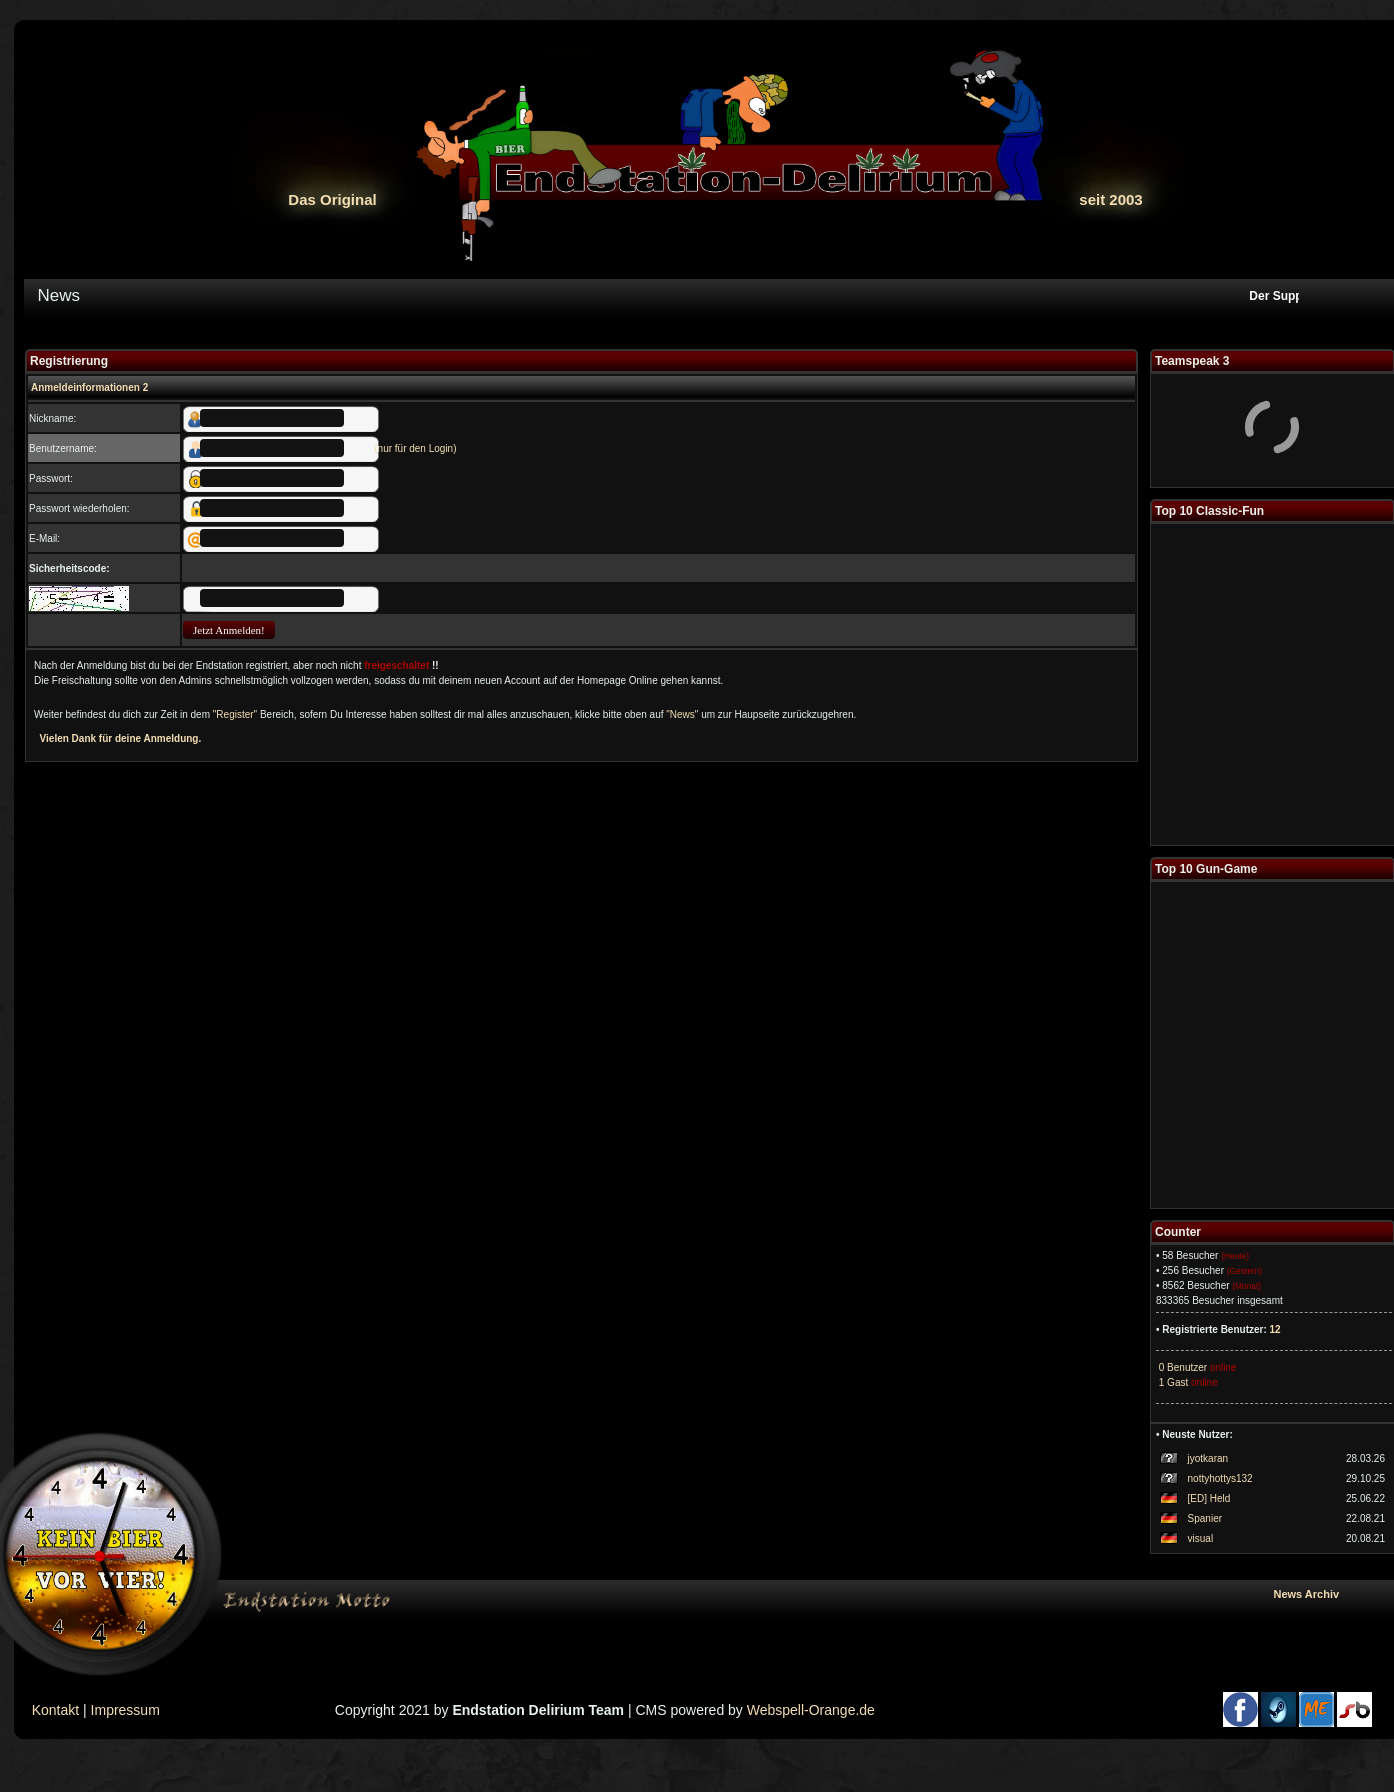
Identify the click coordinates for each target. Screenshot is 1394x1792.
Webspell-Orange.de (811, 1710)
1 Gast (1172, 1382)
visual (1201, 1538)
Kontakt (55, 1710)
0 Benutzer (1181, 1367)
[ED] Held (1209, 1498)
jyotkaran (1208, 1458)
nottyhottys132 (1220, 1478)
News (59, 295)
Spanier (1205, 1518)
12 (1275, 1329)
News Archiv (1330, 1594)
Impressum (125, 1710)
